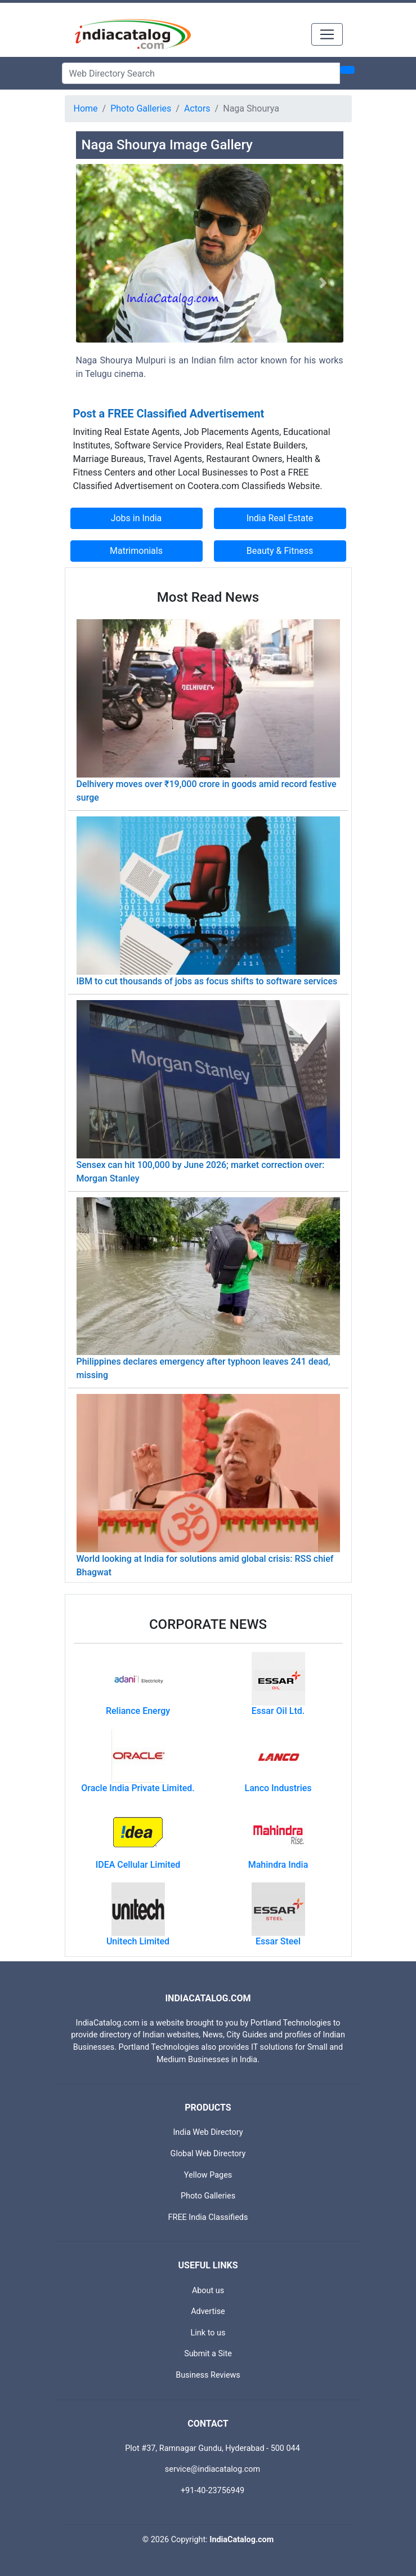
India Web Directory (208, 2132)
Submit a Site (208, 2354)
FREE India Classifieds (208, 2217)
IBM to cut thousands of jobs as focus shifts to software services (207, 981)
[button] (96, 282)
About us (208, 2290)
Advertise (208, 2311)
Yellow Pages (208, 2175)
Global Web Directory (208, 2153)
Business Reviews (208, 2375)
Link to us (208, 2333)
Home (86, 108)
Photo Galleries (140, 108)
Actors (197, 108)
